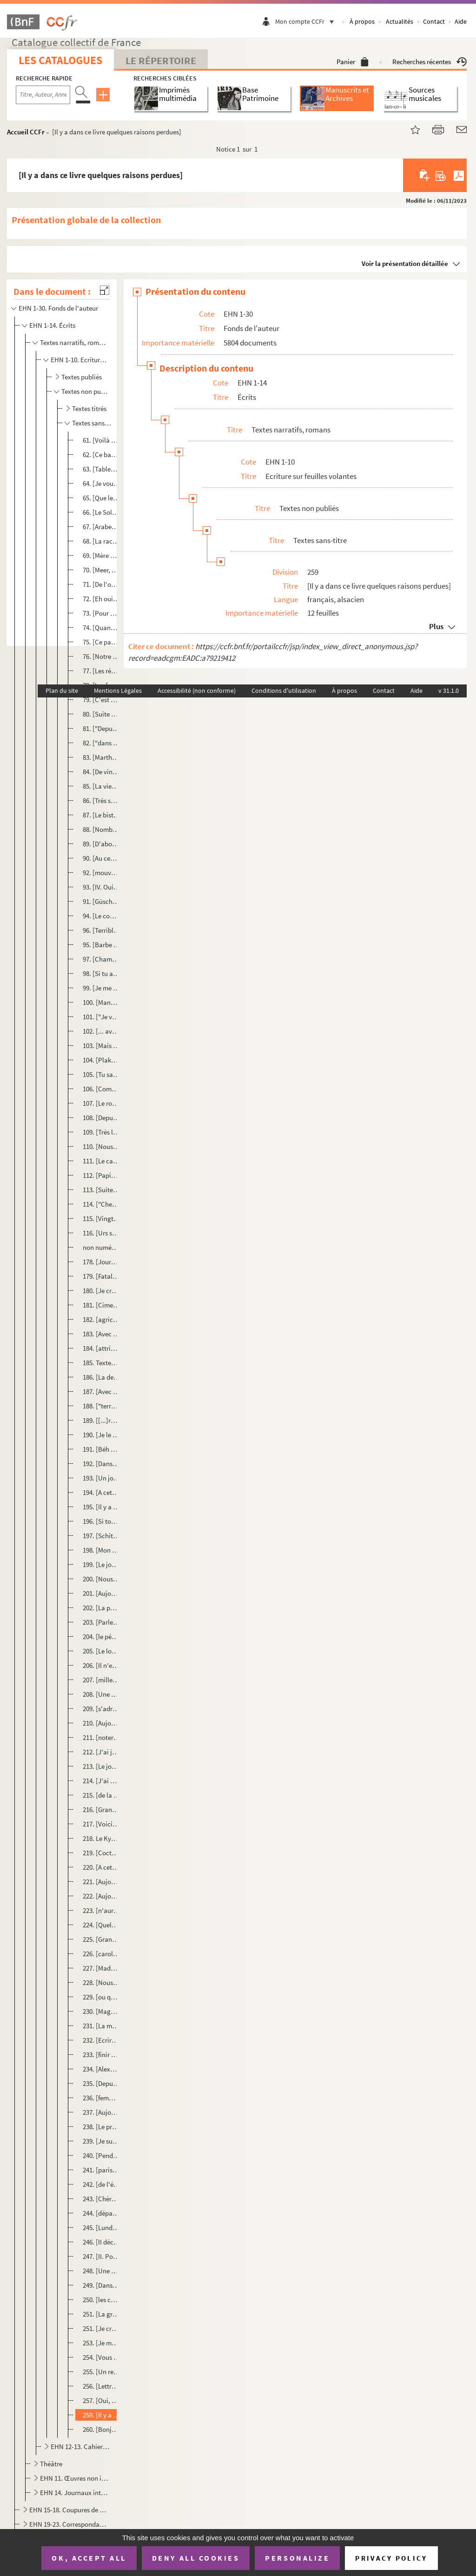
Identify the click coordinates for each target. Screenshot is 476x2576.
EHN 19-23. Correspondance (68, 2524)
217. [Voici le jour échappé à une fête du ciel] (101, 1823)
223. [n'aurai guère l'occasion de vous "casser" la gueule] (101, 1910)
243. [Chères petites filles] (101, 2198)
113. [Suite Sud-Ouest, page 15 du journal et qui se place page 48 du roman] (101, 1189)
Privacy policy (391, 2558)
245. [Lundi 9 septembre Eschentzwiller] (101, 2227)
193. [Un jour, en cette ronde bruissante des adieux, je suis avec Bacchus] (101, 1478)
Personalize (297, 2558)
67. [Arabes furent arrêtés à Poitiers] (101, 526)
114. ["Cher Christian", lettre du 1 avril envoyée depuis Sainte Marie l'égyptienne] (101, 1204)
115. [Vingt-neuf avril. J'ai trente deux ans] (101, 1218)
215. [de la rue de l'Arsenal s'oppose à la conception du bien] (101, 1795)
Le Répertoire (161, 60)
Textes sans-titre (92, 422)
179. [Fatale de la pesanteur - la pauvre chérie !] (101, 1276)
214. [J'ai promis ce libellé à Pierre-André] (101, 1780)
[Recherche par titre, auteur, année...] (43, 95)
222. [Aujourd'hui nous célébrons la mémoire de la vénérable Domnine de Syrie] (101, 1896)
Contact (434, 21)
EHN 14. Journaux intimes (74, 2492)
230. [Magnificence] (101, 2011)
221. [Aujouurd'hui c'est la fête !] (101, 1881)
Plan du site (62, 690)
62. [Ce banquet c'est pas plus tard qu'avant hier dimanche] (101, 454)
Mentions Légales (118, 690)
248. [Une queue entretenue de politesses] (101, 2270)
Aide (461, 21)
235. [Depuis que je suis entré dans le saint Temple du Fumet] (101, 2083)
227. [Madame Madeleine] (101, 1968)
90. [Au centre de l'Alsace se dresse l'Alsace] (101, 858)
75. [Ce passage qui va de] (101, 641)
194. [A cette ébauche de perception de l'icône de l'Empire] (101, 1492)
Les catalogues (60, 60)
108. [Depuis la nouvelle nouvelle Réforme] (101, 1117)
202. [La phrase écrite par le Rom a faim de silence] (101, 1607)
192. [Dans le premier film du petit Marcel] (101, 1463)
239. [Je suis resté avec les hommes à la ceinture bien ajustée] (101, 2141)
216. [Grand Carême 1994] (101, 1809)
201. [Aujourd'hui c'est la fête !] (101, 1593)
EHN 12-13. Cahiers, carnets (80, 2446)
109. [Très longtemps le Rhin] (101, 1132)
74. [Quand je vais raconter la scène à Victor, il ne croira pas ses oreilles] (101, 627)
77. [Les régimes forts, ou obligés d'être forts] (101, 670)
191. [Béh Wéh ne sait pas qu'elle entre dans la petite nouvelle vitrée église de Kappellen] (101, 1449)
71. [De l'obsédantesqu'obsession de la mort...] (101, 584)
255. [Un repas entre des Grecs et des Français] (101, 2371)
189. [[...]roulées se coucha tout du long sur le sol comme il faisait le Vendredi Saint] (101, 1420)
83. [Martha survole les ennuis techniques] (101, 757)
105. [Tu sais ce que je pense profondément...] (101, 1074)
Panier (353, 61)
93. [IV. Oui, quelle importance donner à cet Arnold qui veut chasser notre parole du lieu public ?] (101, 887)
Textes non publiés (86, 391)
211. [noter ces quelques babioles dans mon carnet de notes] (101, 1737)
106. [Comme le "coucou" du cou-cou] (101, 1088)
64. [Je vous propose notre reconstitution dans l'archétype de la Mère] (101, 483)
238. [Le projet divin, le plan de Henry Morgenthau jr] (101, 2126)
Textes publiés (81, 376)
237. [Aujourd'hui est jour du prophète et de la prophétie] (101, 2112)
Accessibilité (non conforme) (197, 690)
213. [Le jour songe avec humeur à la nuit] (101, 1766)
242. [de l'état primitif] (101, 2184)
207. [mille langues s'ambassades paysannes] (101, 1679)
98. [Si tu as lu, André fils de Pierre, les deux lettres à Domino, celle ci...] (101, 973)
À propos (362, 21)
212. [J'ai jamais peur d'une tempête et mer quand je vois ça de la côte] (101, 1751)
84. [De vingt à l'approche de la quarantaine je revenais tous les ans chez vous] (101, 771)
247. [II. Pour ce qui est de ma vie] (101, 2256)
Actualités (399, 21)
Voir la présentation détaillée (405, 263)
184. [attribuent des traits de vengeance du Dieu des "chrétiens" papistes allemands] (101, 1348)
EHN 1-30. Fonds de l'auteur (58, 308)
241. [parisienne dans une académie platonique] (101, 2169)
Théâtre (51, 2463)
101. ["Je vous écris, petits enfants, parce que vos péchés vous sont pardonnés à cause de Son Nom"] (101, 1016)
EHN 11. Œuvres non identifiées (74, 2478)
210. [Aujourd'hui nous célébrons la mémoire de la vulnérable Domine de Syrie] (101, 1723)
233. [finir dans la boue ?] (101, 2054)
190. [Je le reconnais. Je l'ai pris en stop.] (101, 1434)
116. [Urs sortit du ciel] (101, 1232)
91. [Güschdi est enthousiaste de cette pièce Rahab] (101, 901)
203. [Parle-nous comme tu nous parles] (101, 1622)
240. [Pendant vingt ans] (101, 2155)
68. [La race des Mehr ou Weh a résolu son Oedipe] (101, 541)
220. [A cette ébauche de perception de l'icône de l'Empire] (101, 1867)
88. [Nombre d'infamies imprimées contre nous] (101, 829)
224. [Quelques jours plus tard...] (101, 1924)
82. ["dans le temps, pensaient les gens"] (101, 742)
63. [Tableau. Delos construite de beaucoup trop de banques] (101, 469)
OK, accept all (89, 2558)
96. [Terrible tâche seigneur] (101, 930)
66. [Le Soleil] (101, 512)
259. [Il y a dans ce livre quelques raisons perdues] (101, 2414)
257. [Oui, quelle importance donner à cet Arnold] (101, 2400)
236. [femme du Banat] (101, 2097)
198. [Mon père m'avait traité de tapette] (101, 1550)
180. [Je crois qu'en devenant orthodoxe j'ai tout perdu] (101, 1290)
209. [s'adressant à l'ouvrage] (101, 1708)
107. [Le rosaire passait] (101, 1103)
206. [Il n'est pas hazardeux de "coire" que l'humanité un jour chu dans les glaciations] (101, 1665)
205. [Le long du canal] (101, 1651)
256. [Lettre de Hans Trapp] (101, 2386)
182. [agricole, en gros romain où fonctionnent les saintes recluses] (101, 1319)
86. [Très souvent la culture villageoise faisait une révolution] (101, 800)
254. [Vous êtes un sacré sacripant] (101, 2357)
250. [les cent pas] (101, 2299)
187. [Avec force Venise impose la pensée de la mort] (101, 1391)
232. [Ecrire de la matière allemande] (101, 2040)
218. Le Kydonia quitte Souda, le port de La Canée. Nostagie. (101, 1838)
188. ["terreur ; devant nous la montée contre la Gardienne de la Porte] (101, 1405)
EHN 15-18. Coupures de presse (68, 2509)
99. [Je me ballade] (101, 987)
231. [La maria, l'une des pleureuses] (101, 2025)
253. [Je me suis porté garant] (101, 2342)
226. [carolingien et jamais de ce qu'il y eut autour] (101, 1953)
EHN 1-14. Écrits (52, 325)
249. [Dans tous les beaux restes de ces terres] (101, 2285)
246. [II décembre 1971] (101, 2241)
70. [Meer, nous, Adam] (101, 569)
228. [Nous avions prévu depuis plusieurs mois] (101, 1982)
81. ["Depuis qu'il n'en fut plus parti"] (101, 728)
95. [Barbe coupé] (101, 944)
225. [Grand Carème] (101, 1939)
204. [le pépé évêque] (101, 1636)
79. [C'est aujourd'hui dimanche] (101, 699)
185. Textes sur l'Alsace (101, 1362)
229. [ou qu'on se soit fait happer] (101, 1996)
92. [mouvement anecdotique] (101, 872)
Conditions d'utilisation (283, 690)
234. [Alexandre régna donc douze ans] (101, 2069)
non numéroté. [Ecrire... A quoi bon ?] (101, 1247)
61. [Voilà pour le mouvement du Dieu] (101, 440)
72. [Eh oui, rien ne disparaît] (101, 598)
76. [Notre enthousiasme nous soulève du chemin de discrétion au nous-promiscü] (101, 656)
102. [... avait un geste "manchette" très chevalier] (101, 1031)
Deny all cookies (195, 2558)
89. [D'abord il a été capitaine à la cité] (101, 843)
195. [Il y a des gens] (101, 1506)
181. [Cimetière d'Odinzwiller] (101, 1305)
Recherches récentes (429, 61)
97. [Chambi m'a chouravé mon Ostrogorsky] (101, 959)
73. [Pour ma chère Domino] (101, 613)
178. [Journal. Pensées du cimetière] (101, 1261)
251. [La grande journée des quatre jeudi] (101, 2314)
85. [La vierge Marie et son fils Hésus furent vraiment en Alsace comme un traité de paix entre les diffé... (101, 786)
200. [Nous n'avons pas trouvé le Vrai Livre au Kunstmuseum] (101, 1578)
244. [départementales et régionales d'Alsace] (101, 2213)
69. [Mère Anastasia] (101, 555)
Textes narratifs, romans (74, 342)
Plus (436, 626)
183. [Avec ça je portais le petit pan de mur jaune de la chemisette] (101, 1333)
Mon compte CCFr (306, 21)
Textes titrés (89, 408)
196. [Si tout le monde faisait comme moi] (101, 1521)
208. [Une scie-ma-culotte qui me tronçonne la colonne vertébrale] (101, 1694)
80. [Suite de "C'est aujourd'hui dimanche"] (101, 714)
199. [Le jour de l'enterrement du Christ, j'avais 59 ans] (101, 1564)
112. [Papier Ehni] (101, 1175)
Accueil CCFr (26, 131)
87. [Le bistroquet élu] (101, 814)
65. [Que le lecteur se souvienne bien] (101, 497)
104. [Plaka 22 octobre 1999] (101, 1060)
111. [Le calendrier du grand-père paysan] (101, 1160)
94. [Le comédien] (101, 915)
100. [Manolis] (101, 1002)
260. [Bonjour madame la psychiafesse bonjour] (101, 2429)
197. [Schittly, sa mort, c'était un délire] (101, 1535)
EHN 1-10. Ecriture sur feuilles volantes (80, 359)
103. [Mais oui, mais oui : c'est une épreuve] (101, 1045)
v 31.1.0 (448, 690)
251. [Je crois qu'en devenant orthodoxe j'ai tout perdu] (101, 2328)
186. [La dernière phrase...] (101, 1377)
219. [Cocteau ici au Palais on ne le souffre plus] (101, 1852)
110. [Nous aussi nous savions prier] (101, 1146)
